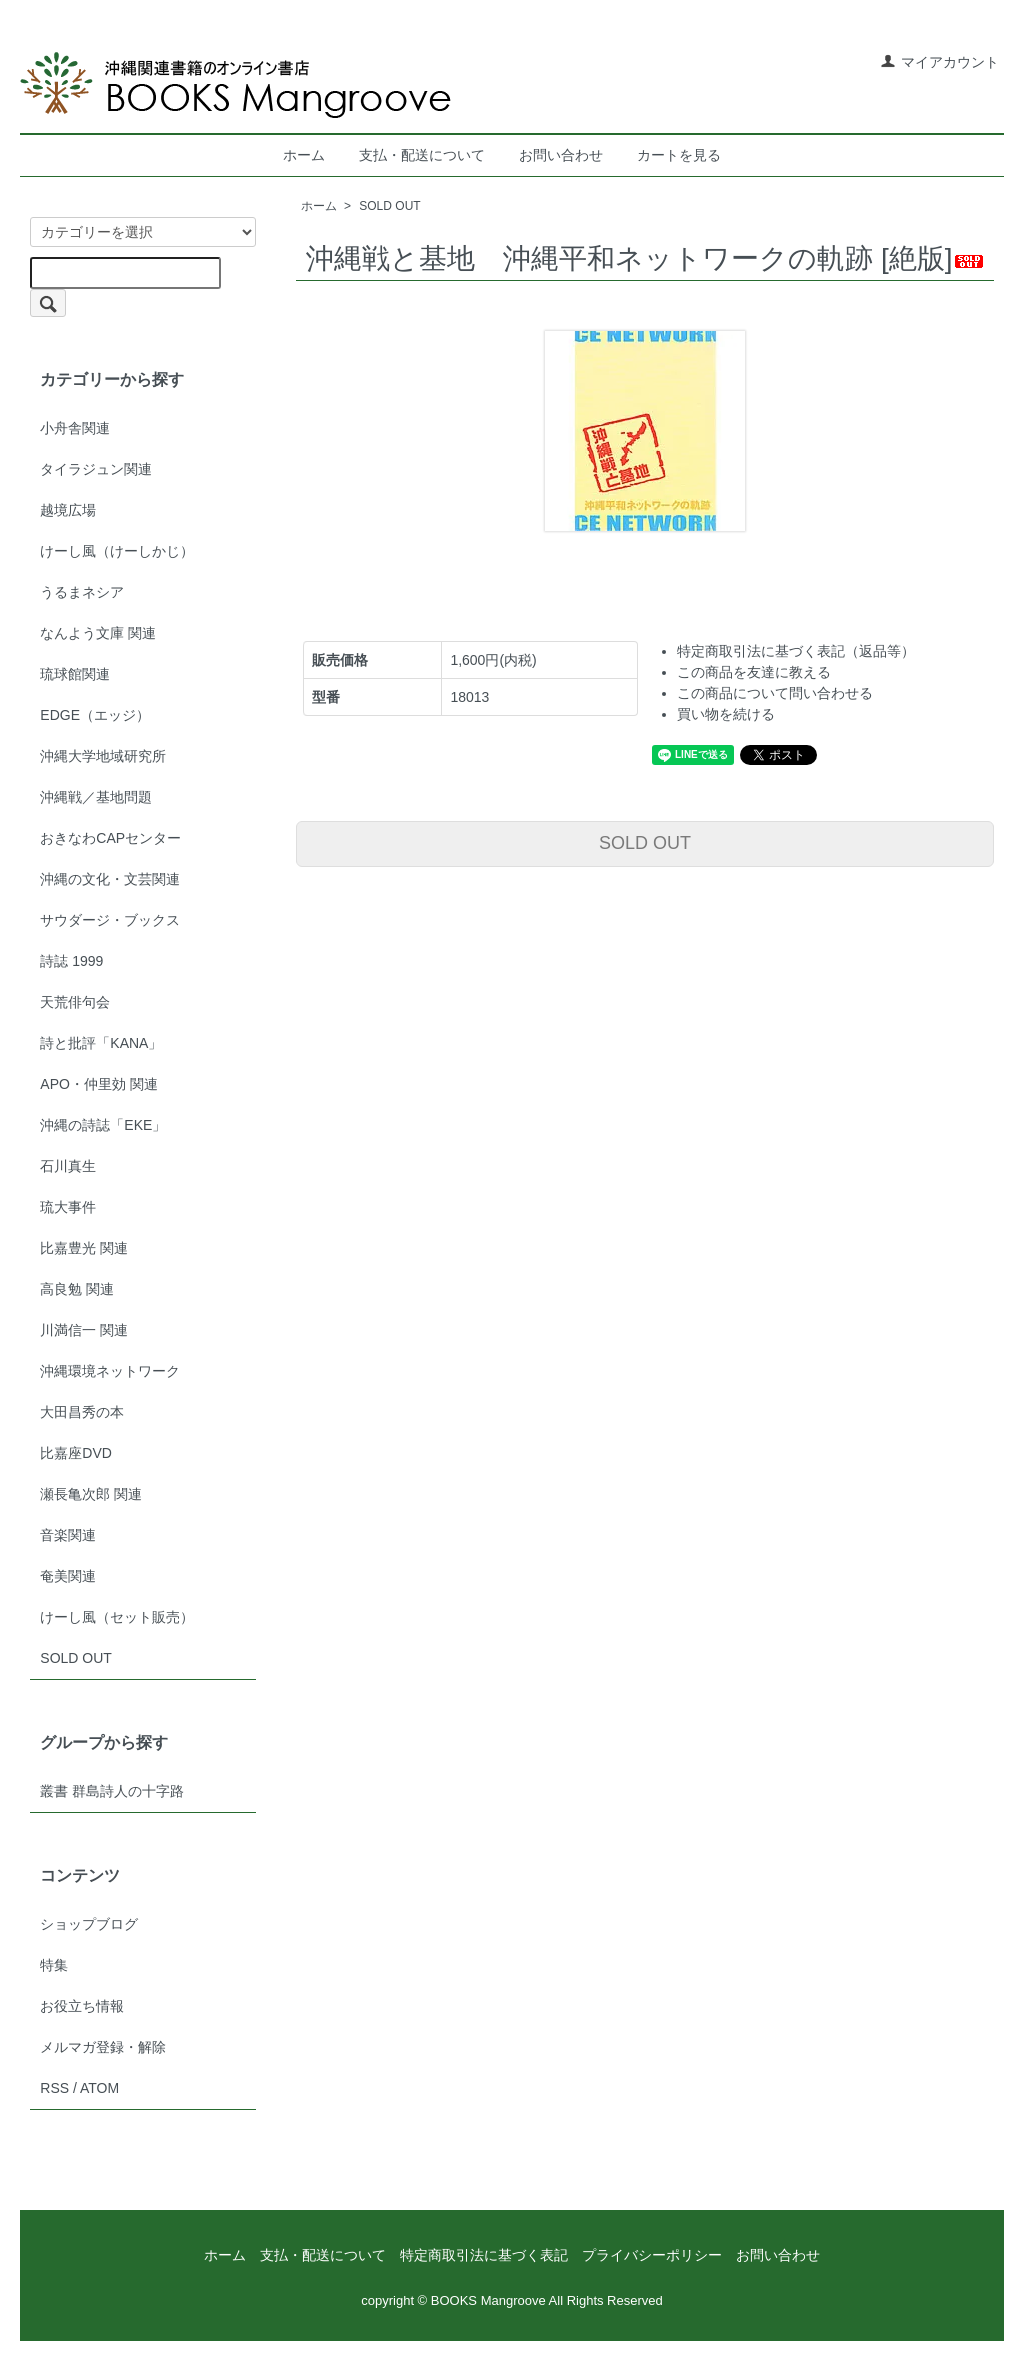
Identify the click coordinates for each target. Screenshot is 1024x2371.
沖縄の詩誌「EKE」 (103, 1125)
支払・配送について (422, 155)
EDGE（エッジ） (95, 715)
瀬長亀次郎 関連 (91, 1494)
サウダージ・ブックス (110, 920)
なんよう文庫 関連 (98, 633)
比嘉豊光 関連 (84, 1248)
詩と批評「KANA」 (101, 1043)
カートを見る (679, 155)
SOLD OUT (389, 206)
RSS (54, 2088)
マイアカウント (939, 62)
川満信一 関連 (84, 1330)
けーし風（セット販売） (117, 1617)
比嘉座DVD (76, 1453)
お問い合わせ (561, 155)
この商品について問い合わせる (775, 693)
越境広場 (68, 510)
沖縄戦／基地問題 (96, 797)
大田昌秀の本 (82, 1412)
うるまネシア (82, 592)
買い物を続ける (726, 714)
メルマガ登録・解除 (103, 2047)
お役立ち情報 (82, 2006)
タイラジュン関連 (96, 469)
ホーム (304, 155)
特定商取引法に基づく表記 (484, 2255)
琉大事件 (68, 1207)
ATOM (99, 2088)
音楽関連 (68, 1535)
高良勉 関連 (77, 1289)
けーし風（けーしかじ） (117, 551)
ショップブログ (89, 1924)
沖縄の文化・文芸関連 (110, 879)
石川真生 (68, 1166)
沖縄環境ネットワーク (110, 1371)
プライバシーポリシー (652, 2255)
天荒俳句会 (75, 1002)
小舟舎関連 (75, 428)
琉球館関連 (75, 674)
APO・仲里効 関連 (98, 1084)
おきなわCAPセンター (110, 838)
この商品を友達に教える (754, 672)
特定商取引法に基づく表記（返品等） (796, 651)
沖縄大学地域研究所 (103, 756)
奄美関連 (68, 1576)
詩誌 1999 (71, 961)
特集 (54, 1965)
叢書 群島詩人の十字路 (112, 1791)
